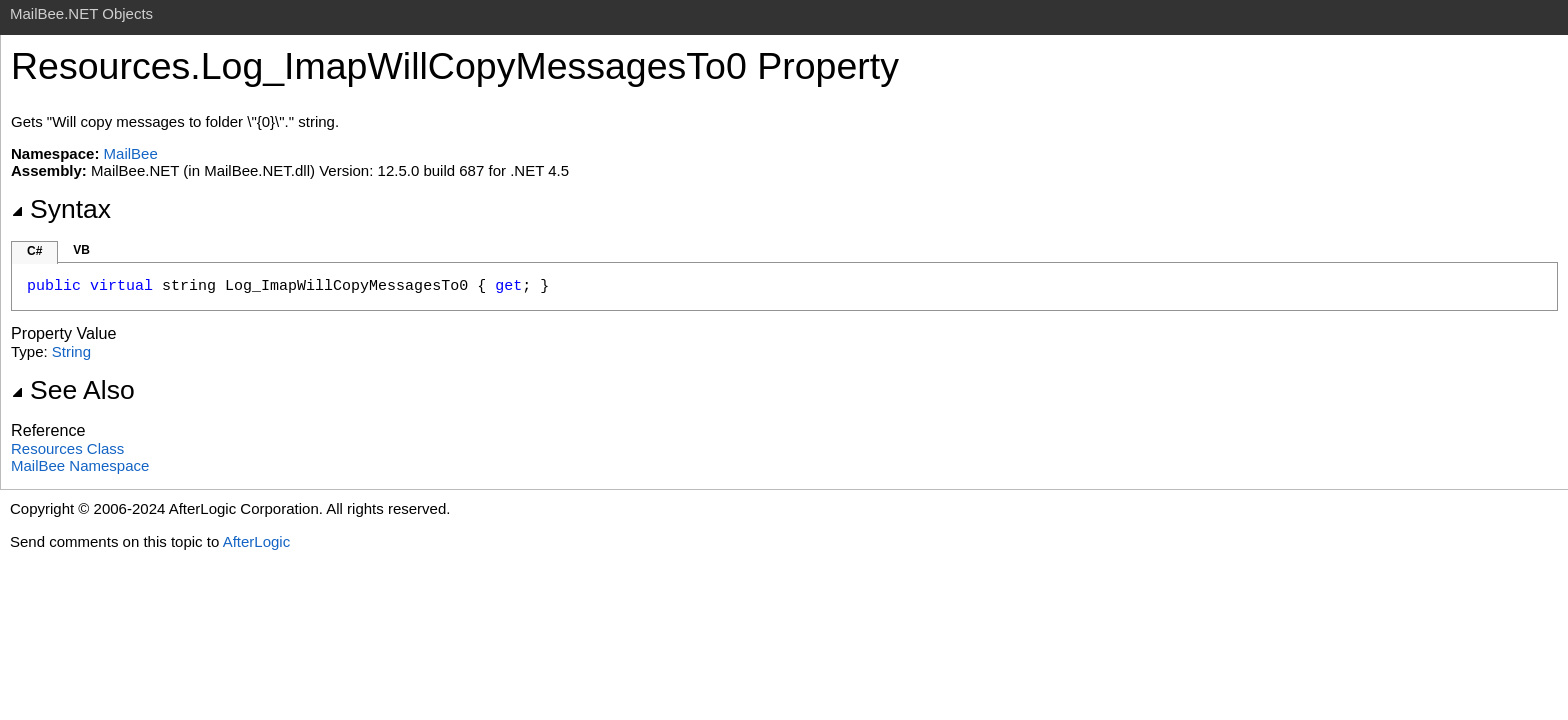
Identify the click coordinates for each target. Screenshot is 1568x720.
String (71, 351)
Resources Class (67, 448)
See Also (73, 390)
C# (34, 251)
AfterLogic (257, 541)
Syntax (61, 209)
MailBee (131, 153)
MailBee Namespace (80, 465)
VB (81, 250)
